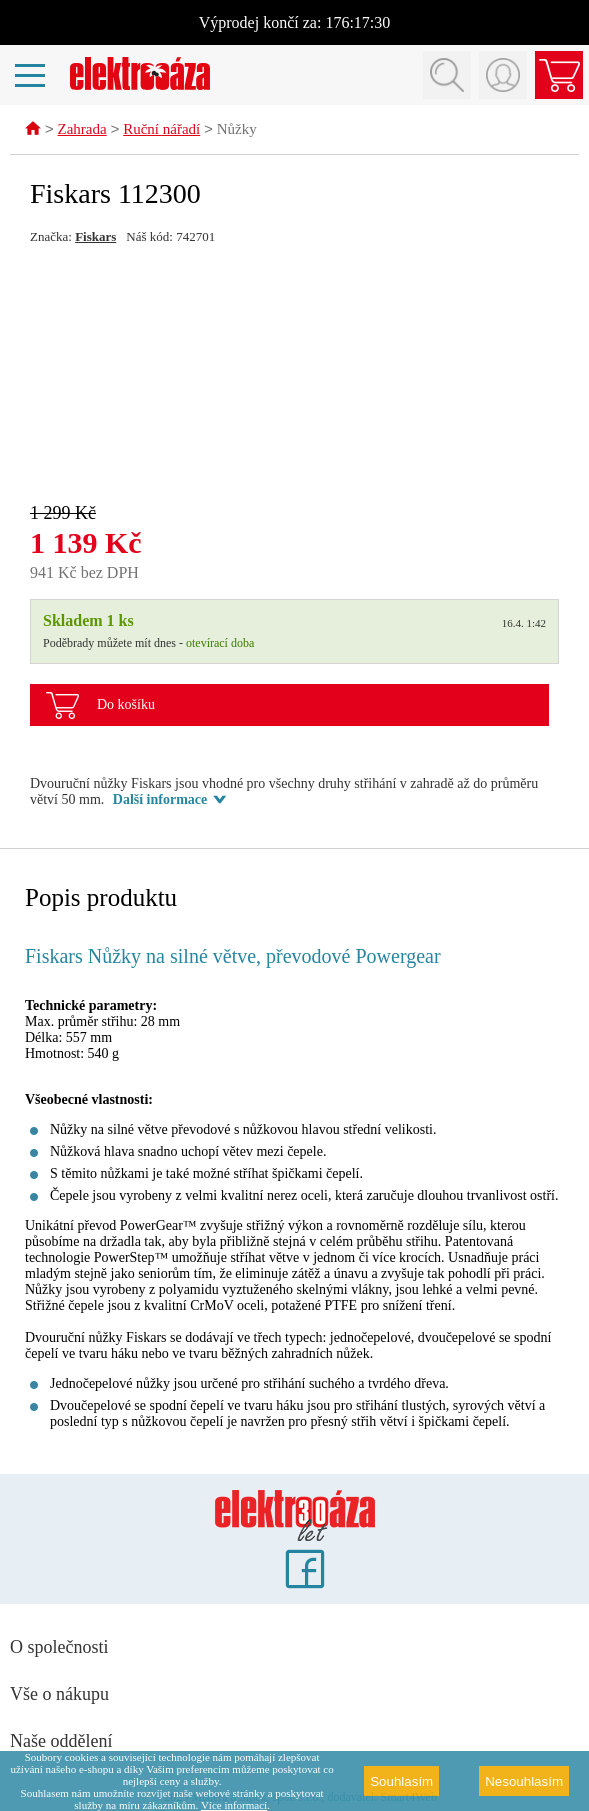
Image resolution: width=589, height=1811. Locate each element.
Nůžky (237, 131)
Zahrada (82, 131)
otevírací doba (220, 644)
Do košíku (126, 705)
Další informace (160, 800)
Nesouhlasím (524, 1781)
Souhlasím (401, 1781)
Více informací (234, 1805)
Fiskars (95, 237)
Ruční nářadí (161, 131)
